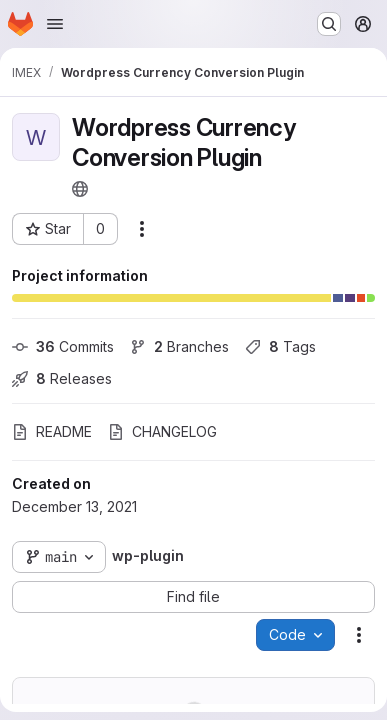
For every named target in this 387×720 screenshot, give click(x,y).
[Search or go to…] (329, 24)
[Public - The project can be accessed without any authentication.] (80, 189)
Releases (62, 378)
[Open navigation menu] (55, 24)
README (52, 431)
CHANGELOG (162, 431)
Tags (280, 346)
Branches (179, 346)
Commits (63, 346)
